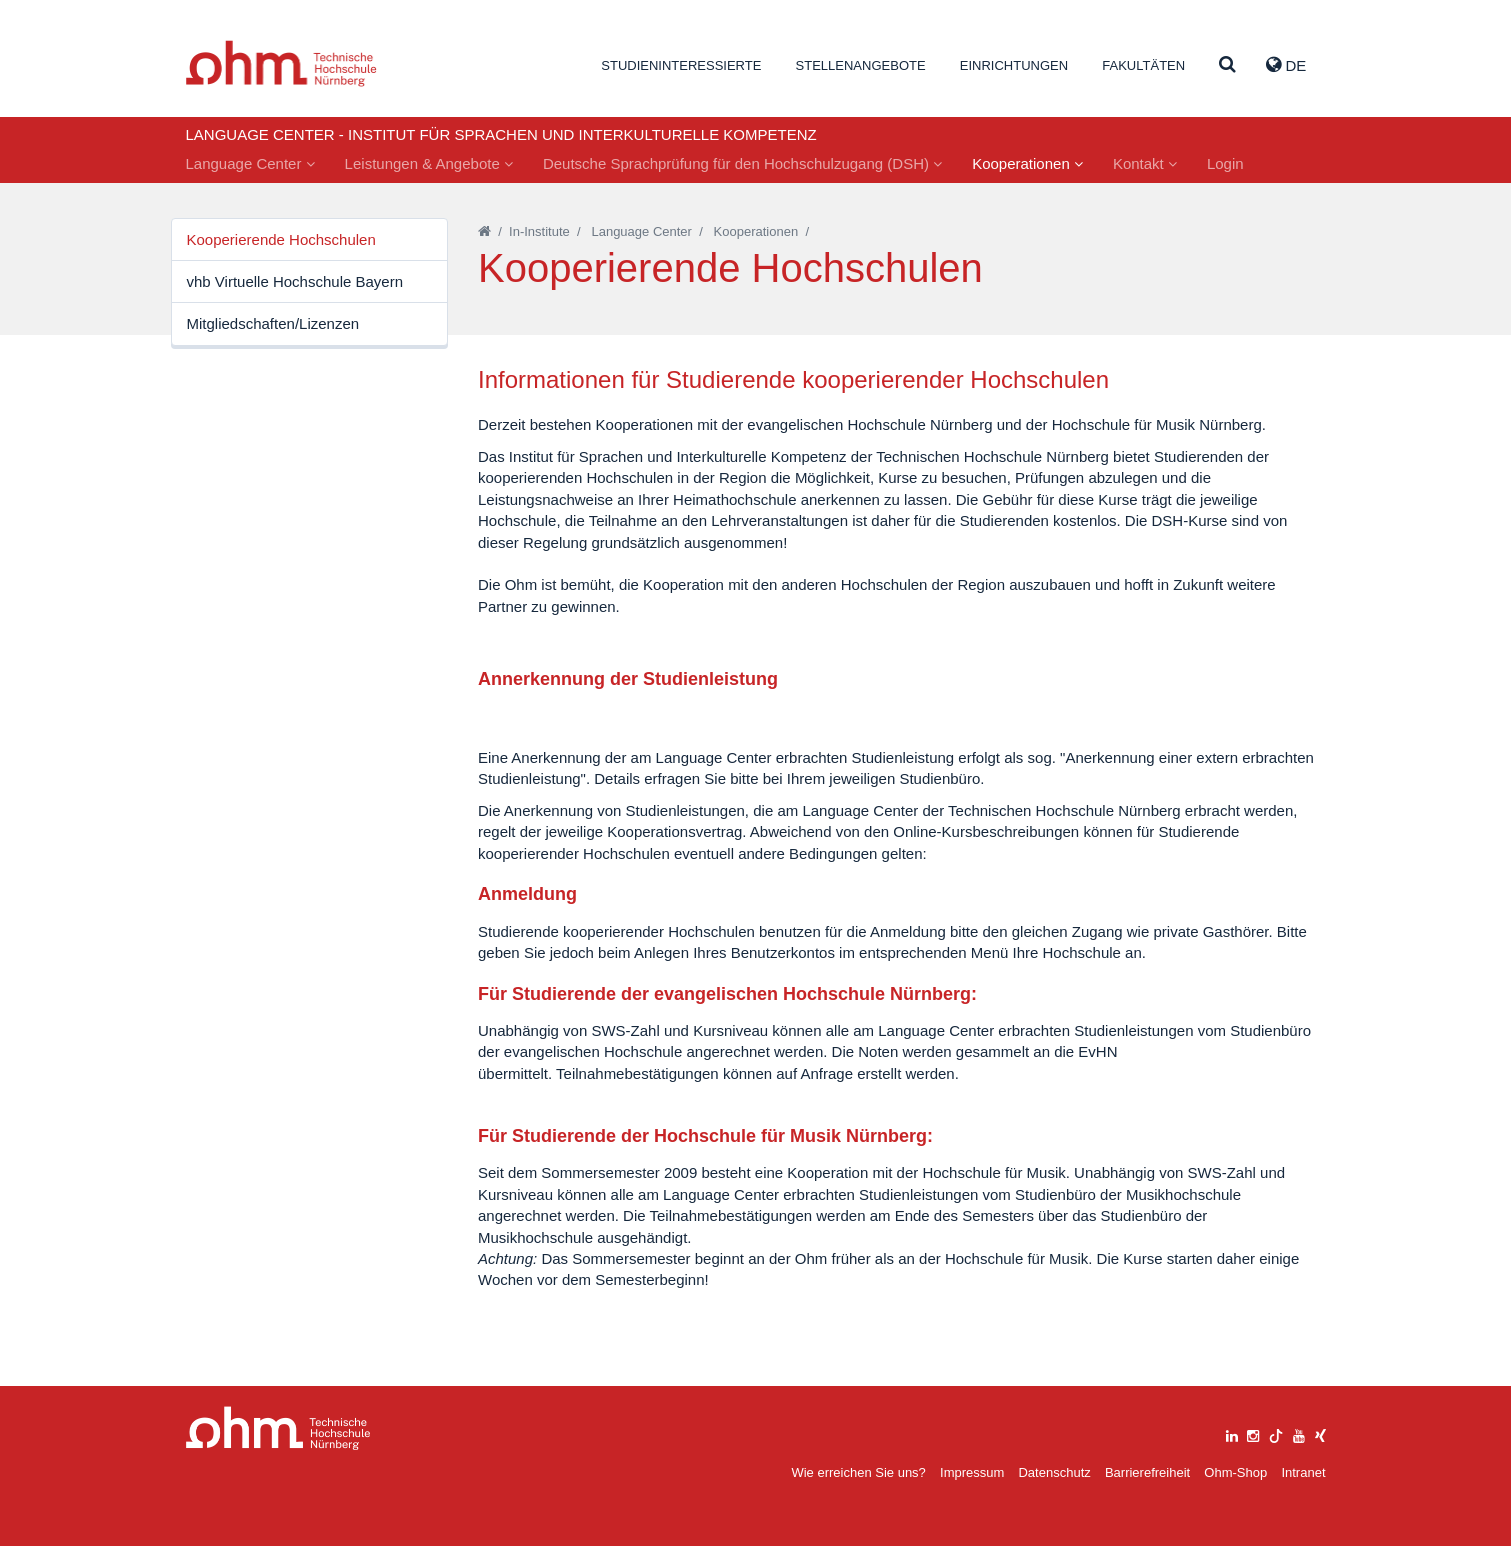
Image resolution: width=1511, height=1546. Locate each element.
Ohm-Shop (1235, 1472)
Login (1225, 163)
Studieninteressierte (681, 65)
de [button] (1286, 65)
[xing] (1320, 1433)
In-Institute (539, 231)
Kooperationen (1027, 163)
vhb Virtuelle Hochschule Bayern (295, 281)
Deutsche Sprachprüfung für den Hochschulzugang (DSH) (742, 163)
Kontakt (1145, 163)
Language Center (250, 163)
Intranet (1303, 1472)
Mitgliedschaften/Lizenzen (273, 323)
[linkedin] (1232, 1433)
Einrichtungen (1014, 65)
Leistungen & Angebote (429, 163)
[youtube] (1299, 1433)
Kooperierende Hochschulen (281, 239)
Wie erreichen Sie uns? (858, 1472)
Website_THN (281, 63)
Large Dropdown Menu (278, 1428)
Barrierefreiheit (1147, 1472)
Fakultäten (1143, 65)
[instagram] (1253, 1433)
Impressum (972, 1472)
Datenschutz (1054, 1472)
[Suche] (1227, 65)
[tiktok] (1276, 1433)
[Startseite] (484, 231)
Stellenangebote (861, 65)
